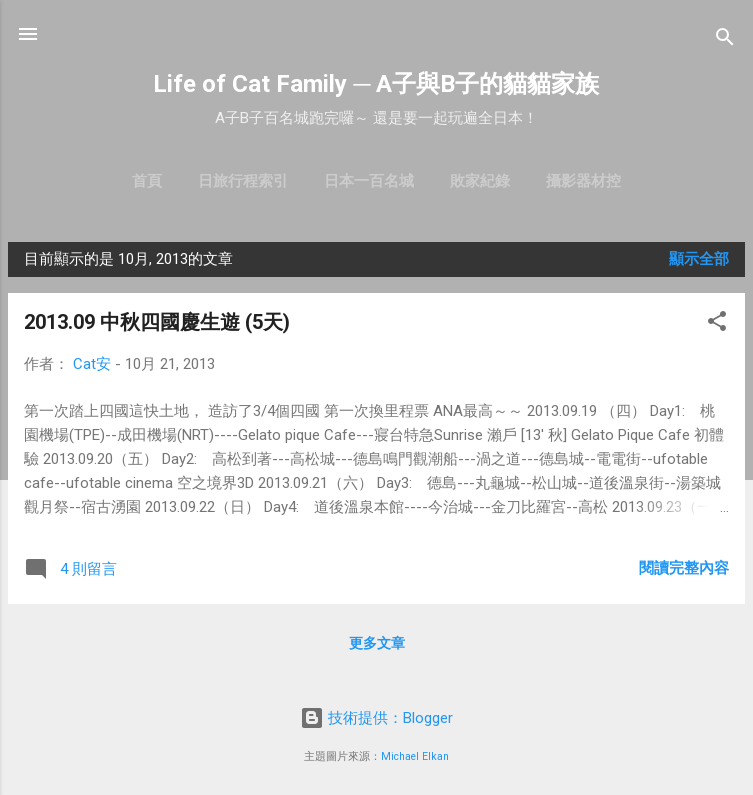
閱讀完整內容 (684, 568)
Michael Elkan (415, 756)
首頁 (147, 181)
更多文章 (377, 643)
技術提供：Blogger (376, 718)
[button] (717, 324)
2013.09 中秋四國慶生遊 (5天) (157, 322)
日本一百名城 (369, 181)
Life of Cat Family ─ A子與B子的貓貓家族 (376, 84)
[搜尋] (725, 40)
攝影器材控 (583, 181)
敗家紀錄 (480, 181)
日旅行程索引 (243, 181)
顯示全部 (699, 259)
